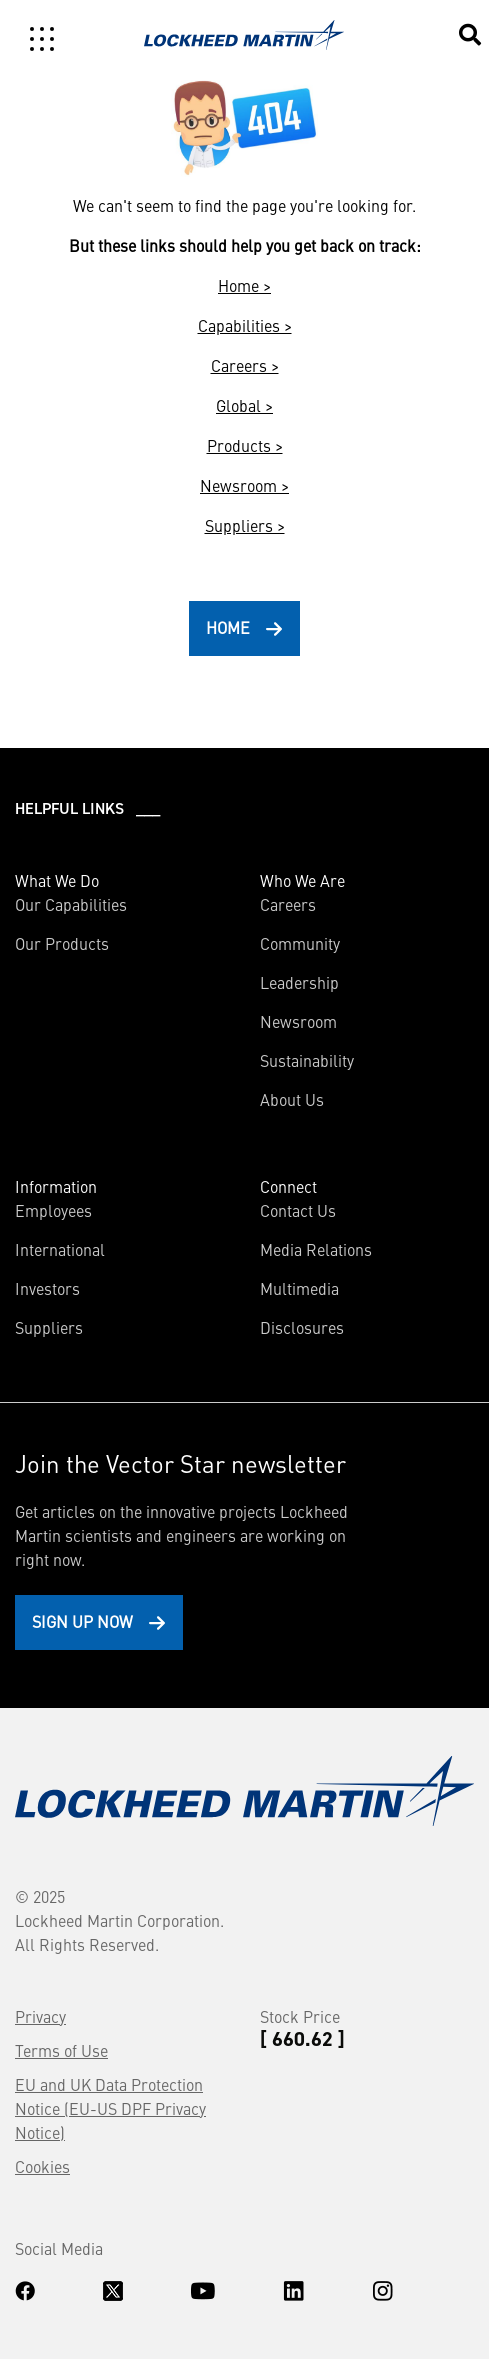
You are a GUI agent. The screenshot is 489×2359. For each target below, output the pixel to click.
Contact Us (298, 1210)
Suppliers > (245, 525)
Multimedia (299, 1288)
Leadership (299, 982)
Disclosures (302, 1327)
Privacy (40, 2016)
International (60, 1249)
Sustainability (307, 1060)
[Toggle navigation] (42, 39)
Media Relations (316, 1249)
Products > (245, 445)
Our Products (62, 943)
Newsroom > (244, 485)
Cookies (42, 2166)
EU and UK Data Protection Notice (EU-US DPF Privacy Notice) (110, 2108)
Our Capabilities (71, 904)
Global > (244, 405)
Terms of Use (61, 2050)
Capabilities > (245, 325)
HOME (228, 627)
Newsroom (298, 1021)
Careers (288, 904)
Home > (244, 285)
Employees (53, 1210)
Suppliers (49, 1327)
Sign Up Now (82, 1621)
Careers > (245, 365)
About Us (292, 1099)
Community (300, 943)
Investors (47, 1288)
